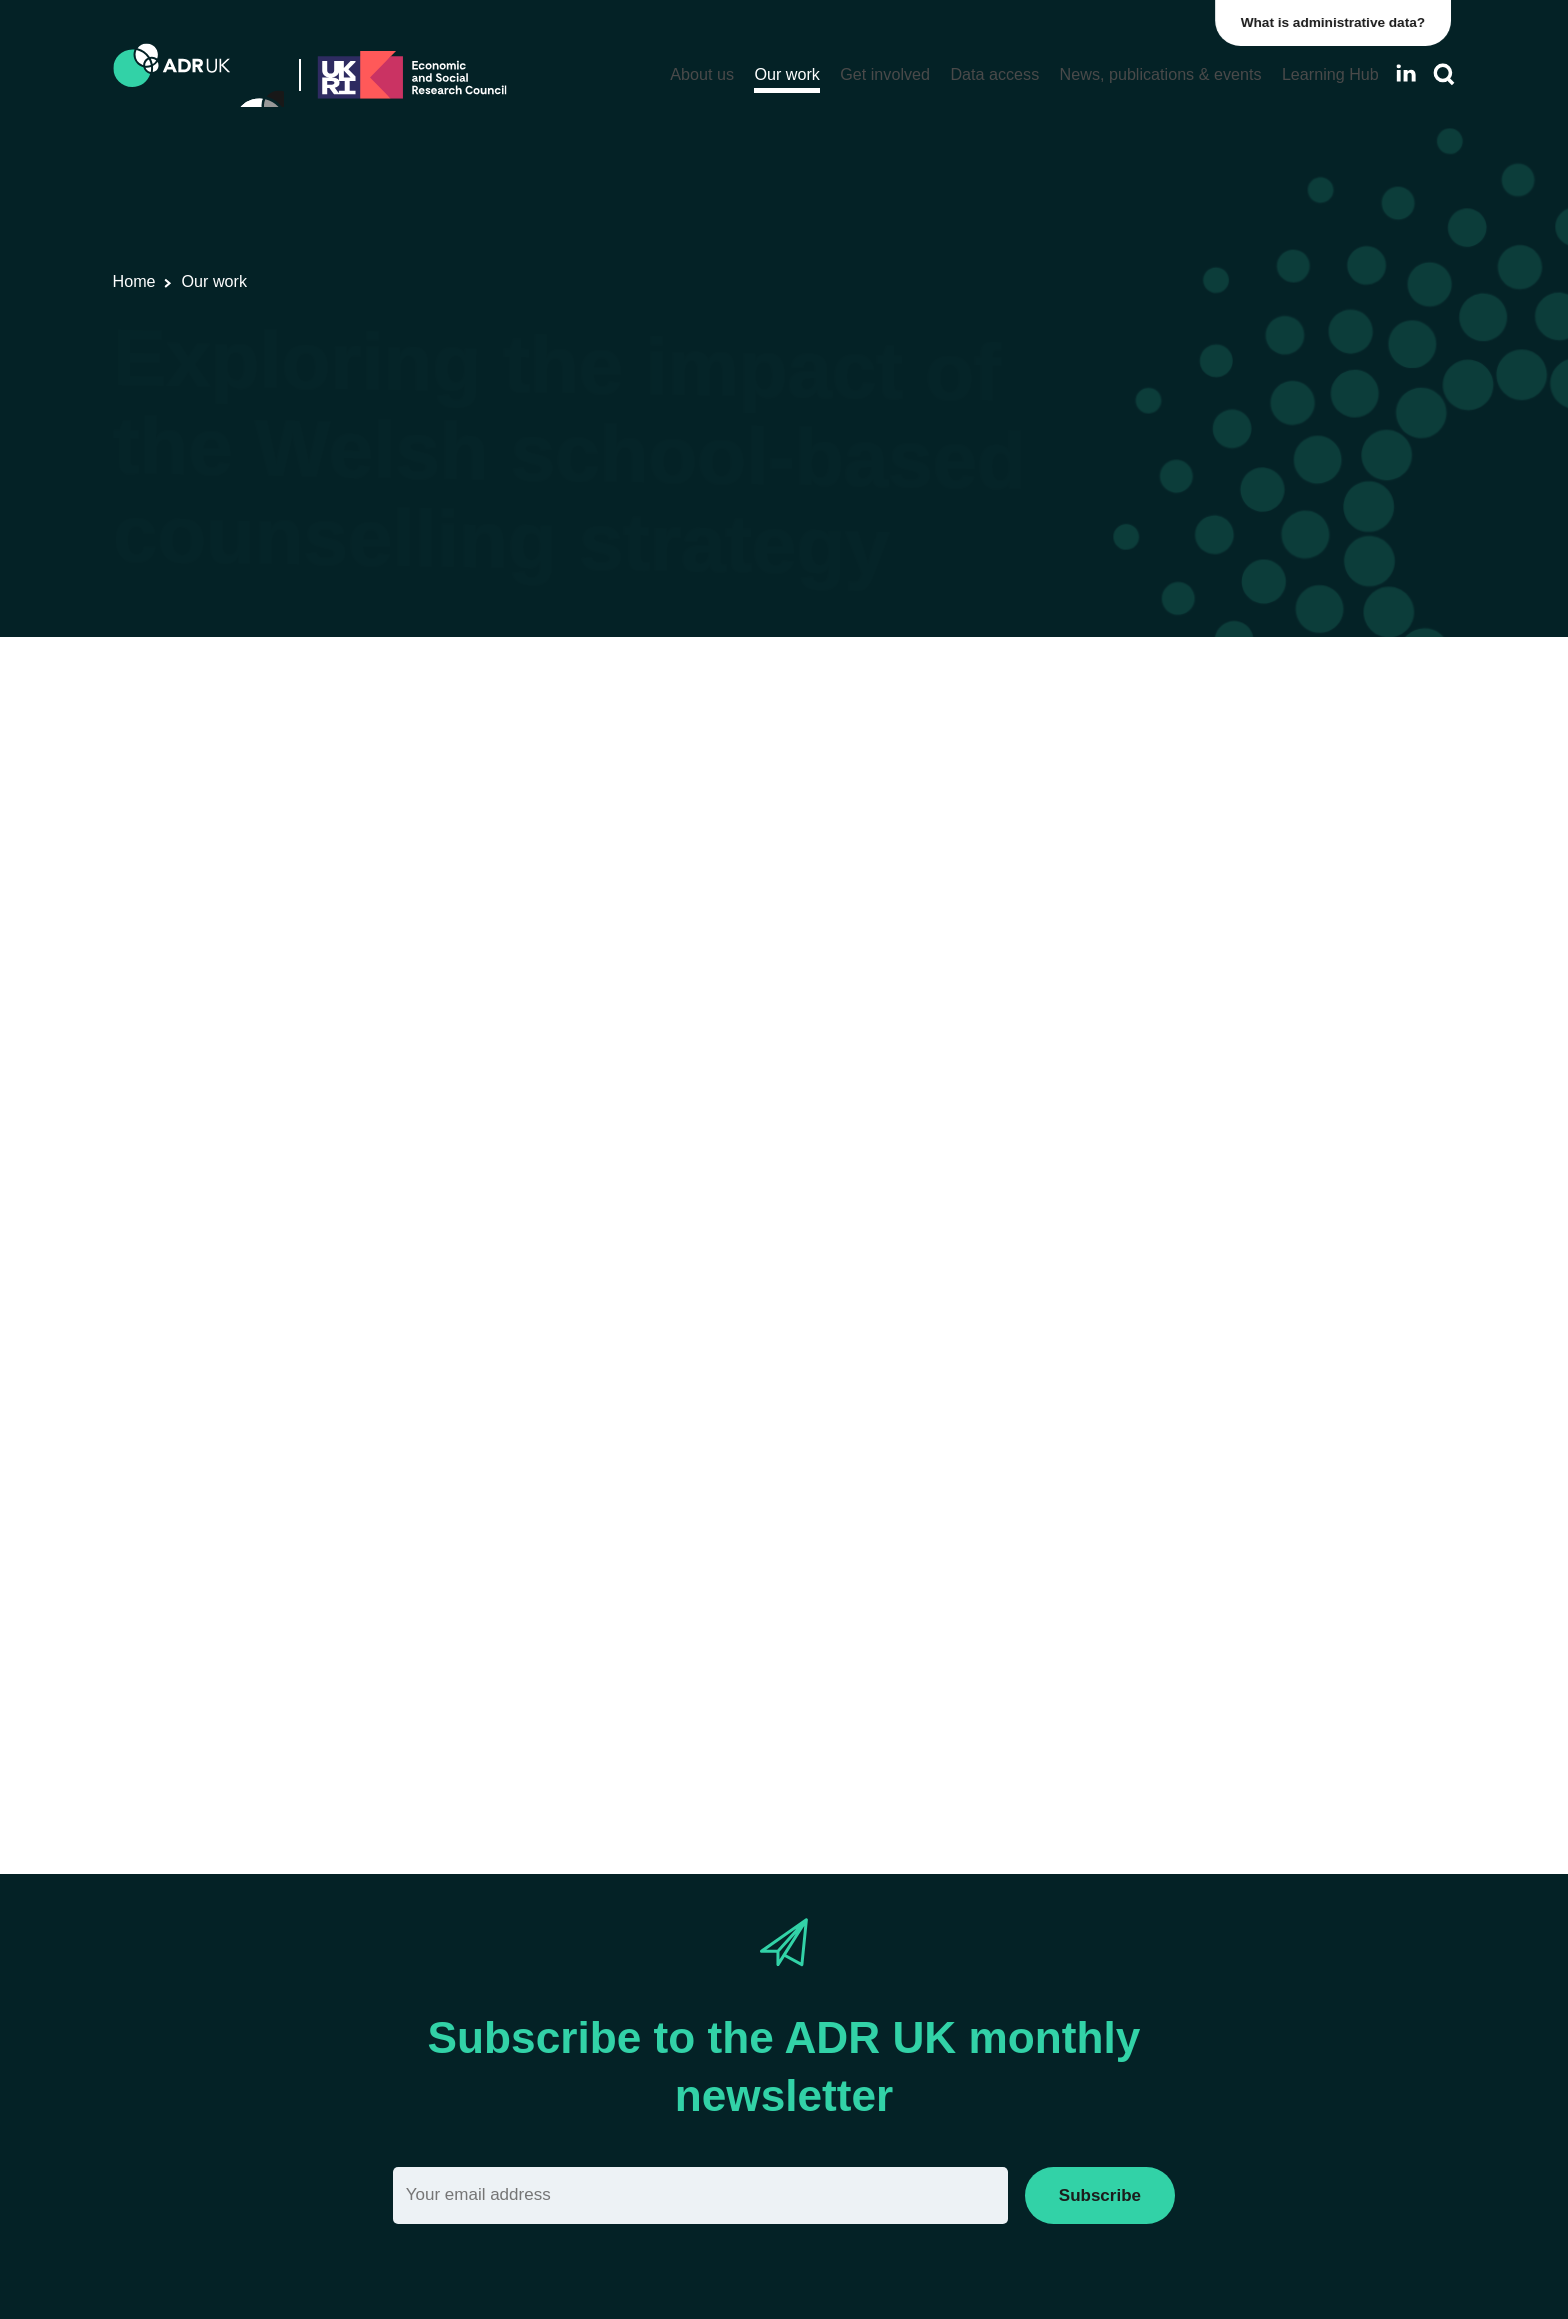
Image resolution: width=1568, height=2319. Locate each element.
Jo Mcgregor (346, 1403)
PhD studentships (1148, 789)
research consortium (557, 968)
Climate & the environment (1178, 1568)
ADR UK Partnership (1158, 1179)
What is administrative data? (1338, 22)
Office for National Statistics (1181, 1247)
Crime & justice (1140, 1603)
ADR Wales (469, 798)
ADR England (1135, 1077)
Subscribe (1100, 2195)
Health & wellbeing (872, 798)
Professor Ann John (187, 1403)
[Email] (700, 2195)
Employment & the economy (1183, 1637)
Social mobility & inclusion (1176, 1739)
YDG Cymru (1130, 1281)
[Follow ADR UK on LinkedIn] (1406, 73)
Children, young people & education (657, 798)
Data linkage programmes (1175, 755)
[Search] (1444, 74)
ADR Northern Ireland (1162, 1111)
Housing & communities (1168, 1705)
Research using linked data (315, 798)
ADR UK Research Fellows (1180, 721)
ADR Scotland (1137, 1145)
